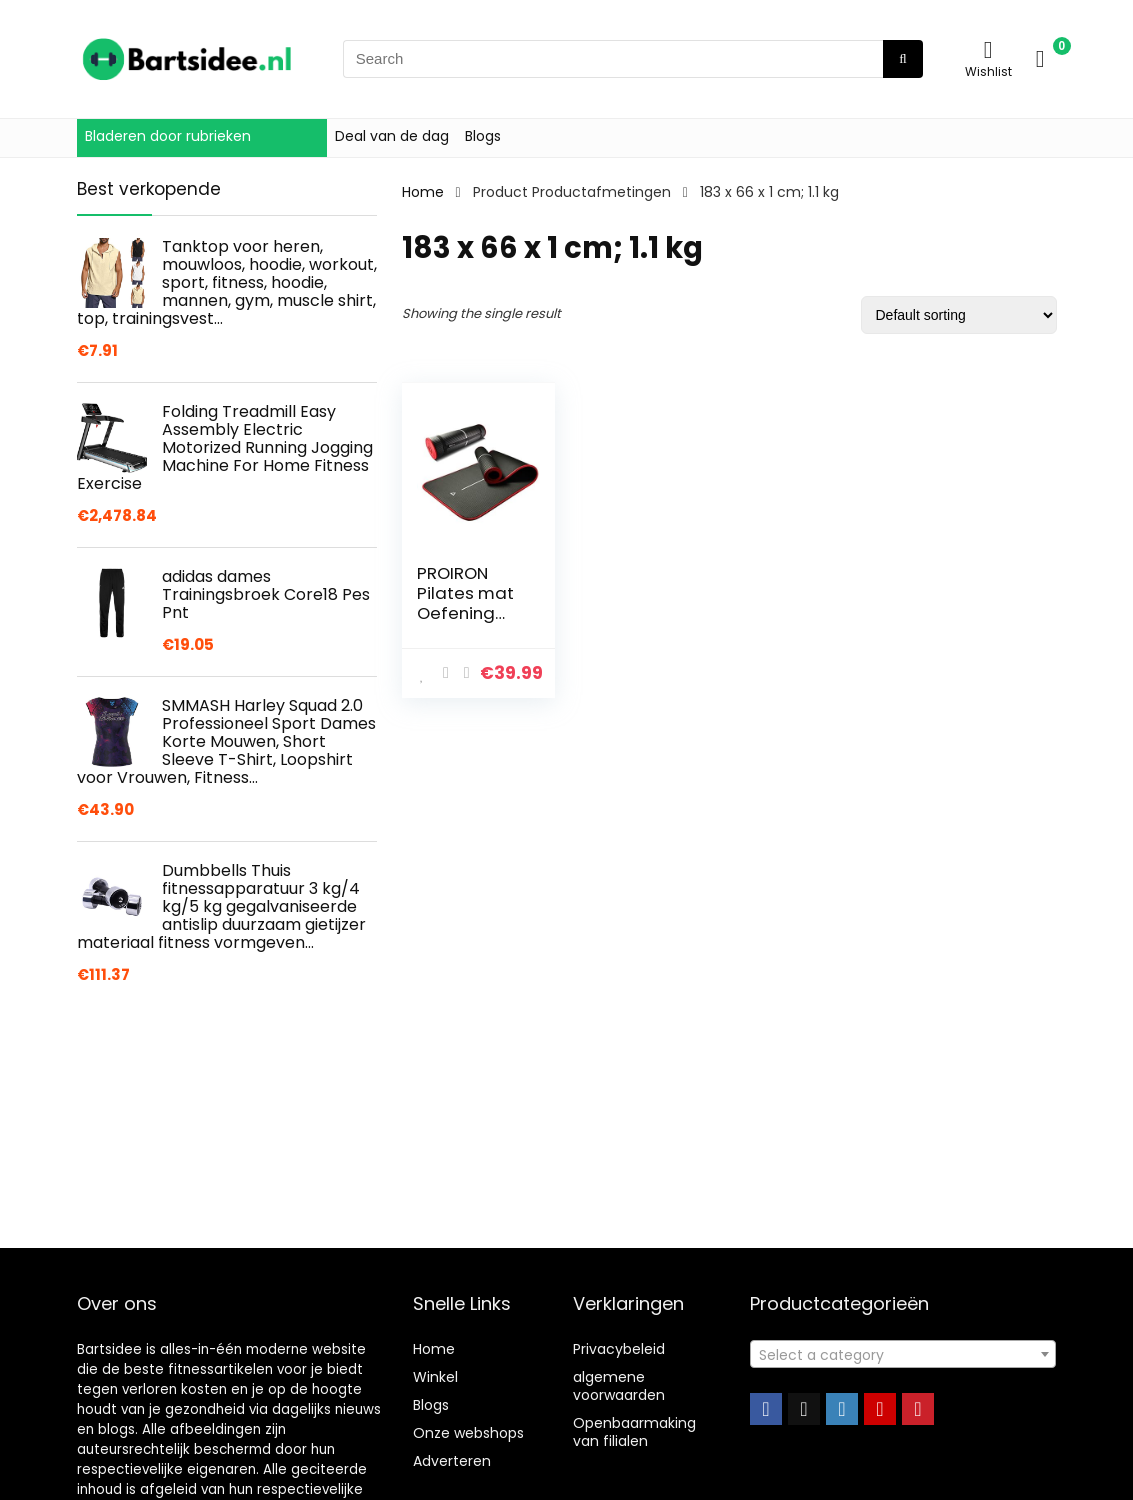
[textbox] (903, 1355)
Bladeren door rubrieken (168, 136)
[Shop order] (959, 315)
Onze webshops (468, 1433)
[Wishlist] (988, 49)
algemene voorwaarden (619, 1386)
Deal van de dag (392, 136)
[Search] (902, 59)
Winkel (435, 1377)
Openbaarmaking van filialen (634, 1432)
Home (423, 192)
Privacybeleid (619, 1349)
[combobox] (903, 1354)
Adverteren (452, 1461)
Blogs (483, 136)
